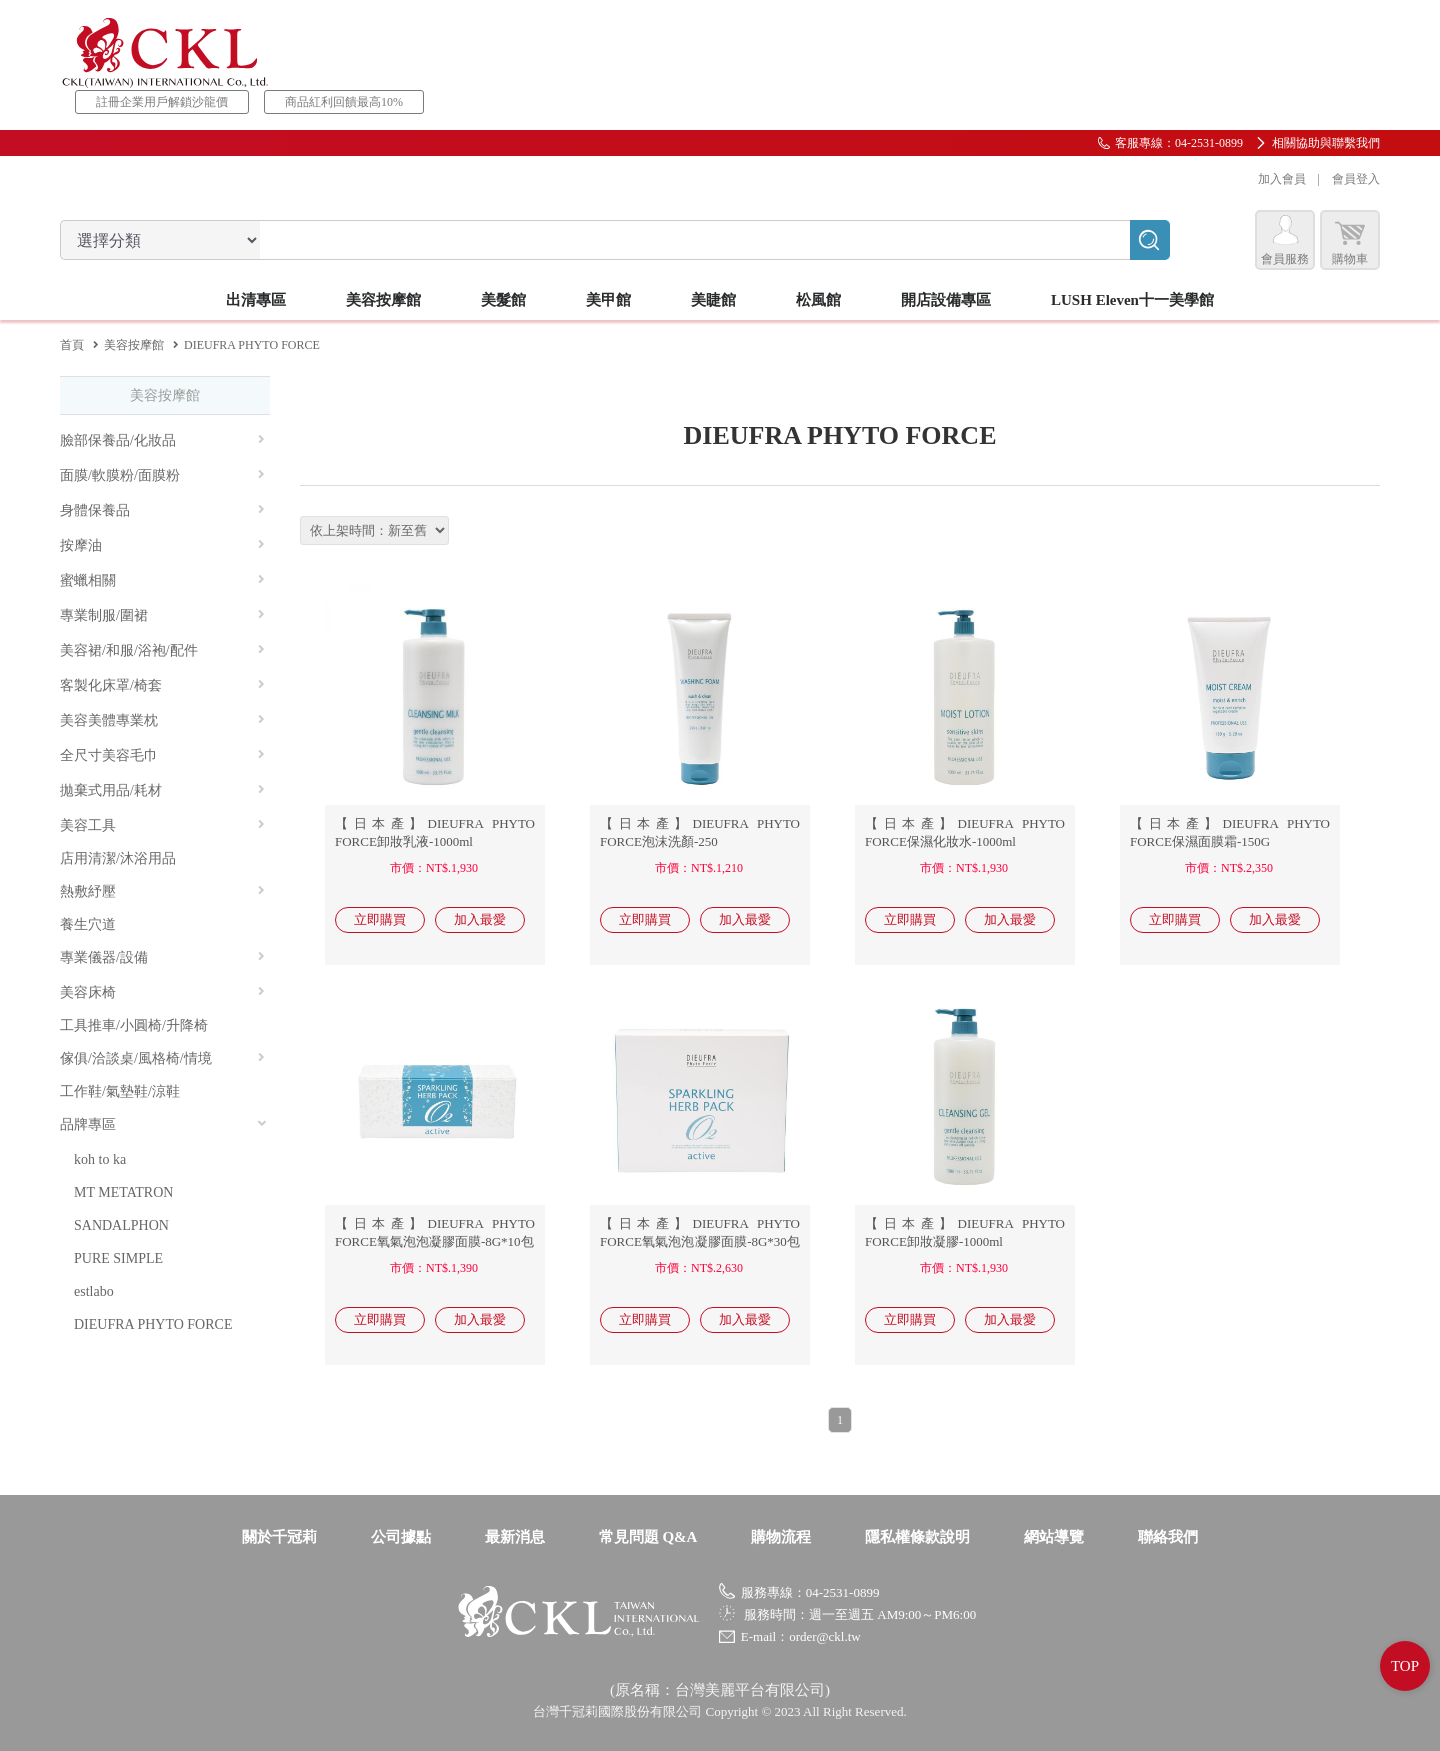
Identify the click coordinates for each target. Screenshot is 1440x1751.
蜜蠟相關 (162, 580)
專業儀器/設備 (162, 957)
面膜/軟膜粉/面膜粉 (162, 475)
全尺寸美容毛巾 (162, 755)
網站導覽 (1054, 1537)
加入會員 (1282, 179)
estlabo (94, 1291)
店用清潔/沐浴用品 (118, 858)
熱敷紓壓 (162, 891)
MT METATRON (123, 1192)
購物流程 (781, 1537)
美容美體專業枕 (162, 720)
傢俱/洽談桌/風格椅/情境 (162, 1058)
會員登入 (1356, 179)
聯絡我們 (1168, 1537)
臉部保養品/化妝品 (162, 440)
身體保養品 (162, 510)
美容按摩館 (134, 345)
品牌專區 (164, 1124)
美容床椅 (162, 992)
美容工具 (162, 825)
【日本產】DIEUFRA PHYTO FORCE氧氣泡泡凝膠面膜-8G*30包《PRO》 (700, 1241)
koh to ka (100, 1159)
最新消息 (515, 1537)
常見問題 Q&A (648, 1537)
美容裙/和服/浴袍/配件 (162, 650)
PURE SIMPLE (118, 1258)
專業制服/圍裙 (162, 615)
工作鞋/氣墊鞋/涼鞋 (120, 1091)
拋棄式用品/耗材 (162, 790)
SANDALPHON (121, 1225)
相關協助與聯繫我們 (1326, 143)
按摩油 (162, 545)
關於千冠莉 (279, 1537)
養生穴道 (88, 924)
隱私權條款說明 (917, 1537)
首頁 (72, 345)
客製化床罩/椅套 (162, 685)
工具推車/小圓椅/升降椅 (134, 1025)
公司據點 (401, 1537)
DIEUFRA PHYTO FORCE (153, 1324)
